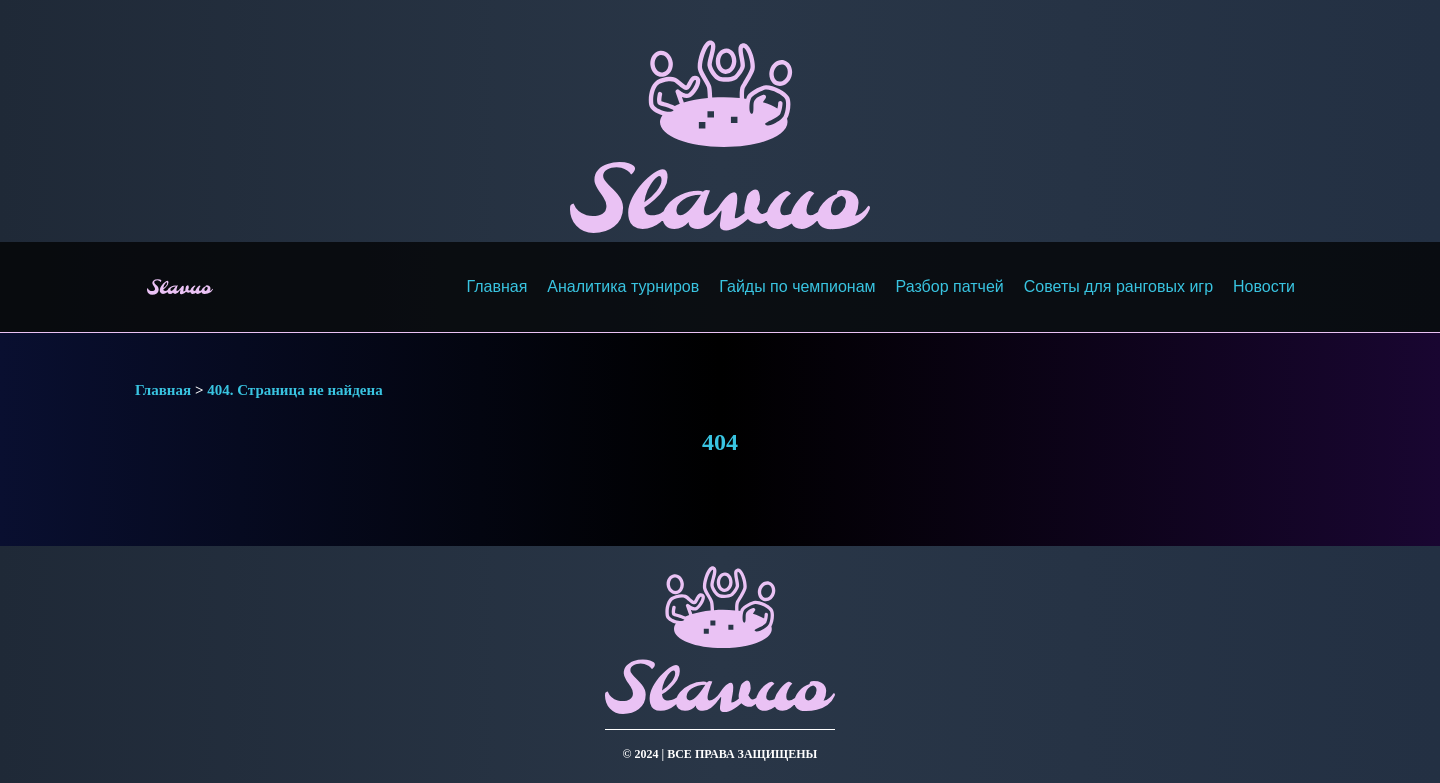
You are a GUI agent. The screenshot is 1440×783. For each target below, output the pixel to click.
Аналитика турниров (623, 286)
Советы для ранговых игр (1118, 286)
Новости (1264, 286)
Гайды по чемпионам (797, 286)
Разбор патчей (950, 286)
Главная (496, 286)
